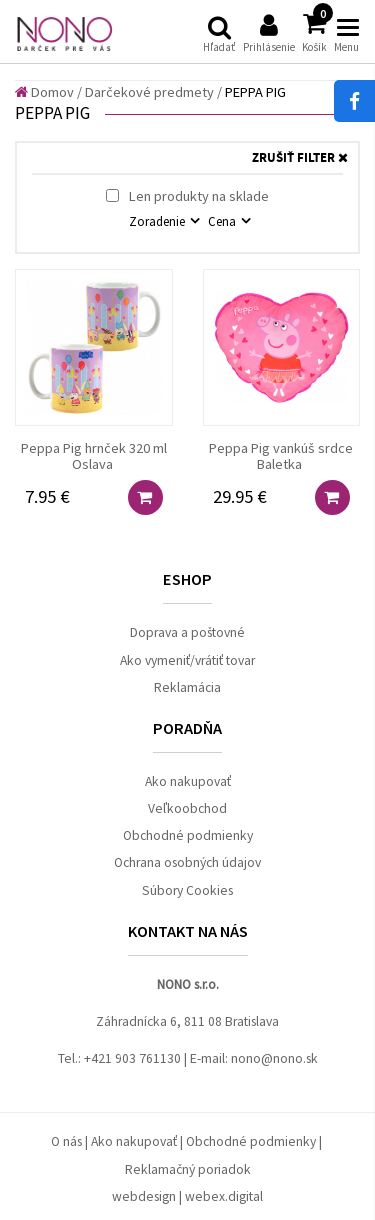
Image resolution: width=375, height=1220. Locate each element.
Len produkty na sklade (187, 196)
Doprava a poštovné (187, 632)
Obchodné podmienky (188, 835)
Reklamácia (187, 687)
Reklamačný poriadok (188, 1169)
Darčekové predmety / (153, 92)
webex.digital (224, 1196)
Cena (223, 221)
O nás (66, 1141)
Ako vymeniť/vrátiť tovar (187, 660)
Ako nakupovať (188, 781)
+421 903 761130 (132, 1058)
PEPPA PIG (255, 92)
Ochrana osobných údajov (187, 862)
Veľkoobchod (187, 808)
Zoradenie (158, 221)
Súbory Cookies (187, 890)
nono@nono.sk (274, 1058)
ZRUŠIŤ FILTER (300, 158)
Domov (44, 92)
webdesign (144, 1196)
